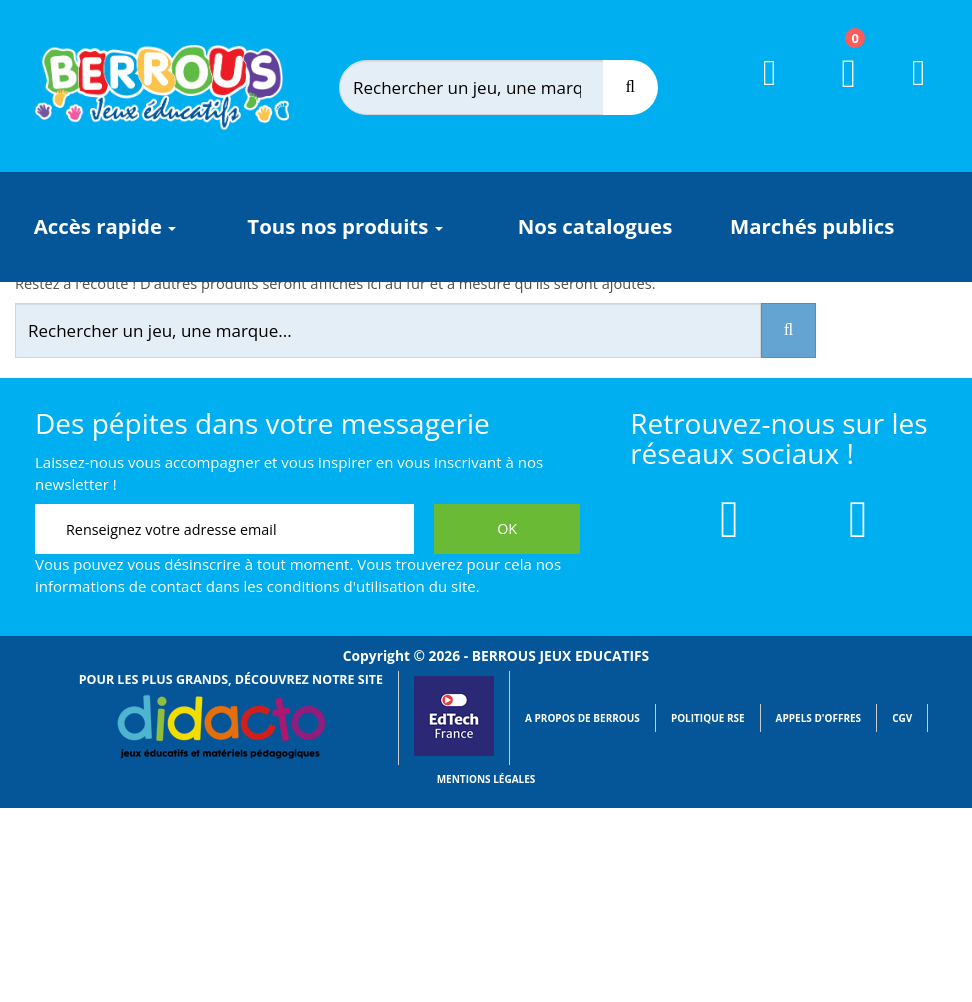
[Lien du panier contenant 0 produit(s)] (836, 92)
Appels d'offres (819, 718)
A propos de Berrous (582, 718)
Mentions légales (486, 779)
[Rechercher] (490, 87)
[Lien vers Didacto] (221, 727)
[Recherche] (630, 87)
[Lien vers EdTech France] (454, 752)
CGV (902, 718)
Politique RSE (708, 718)
